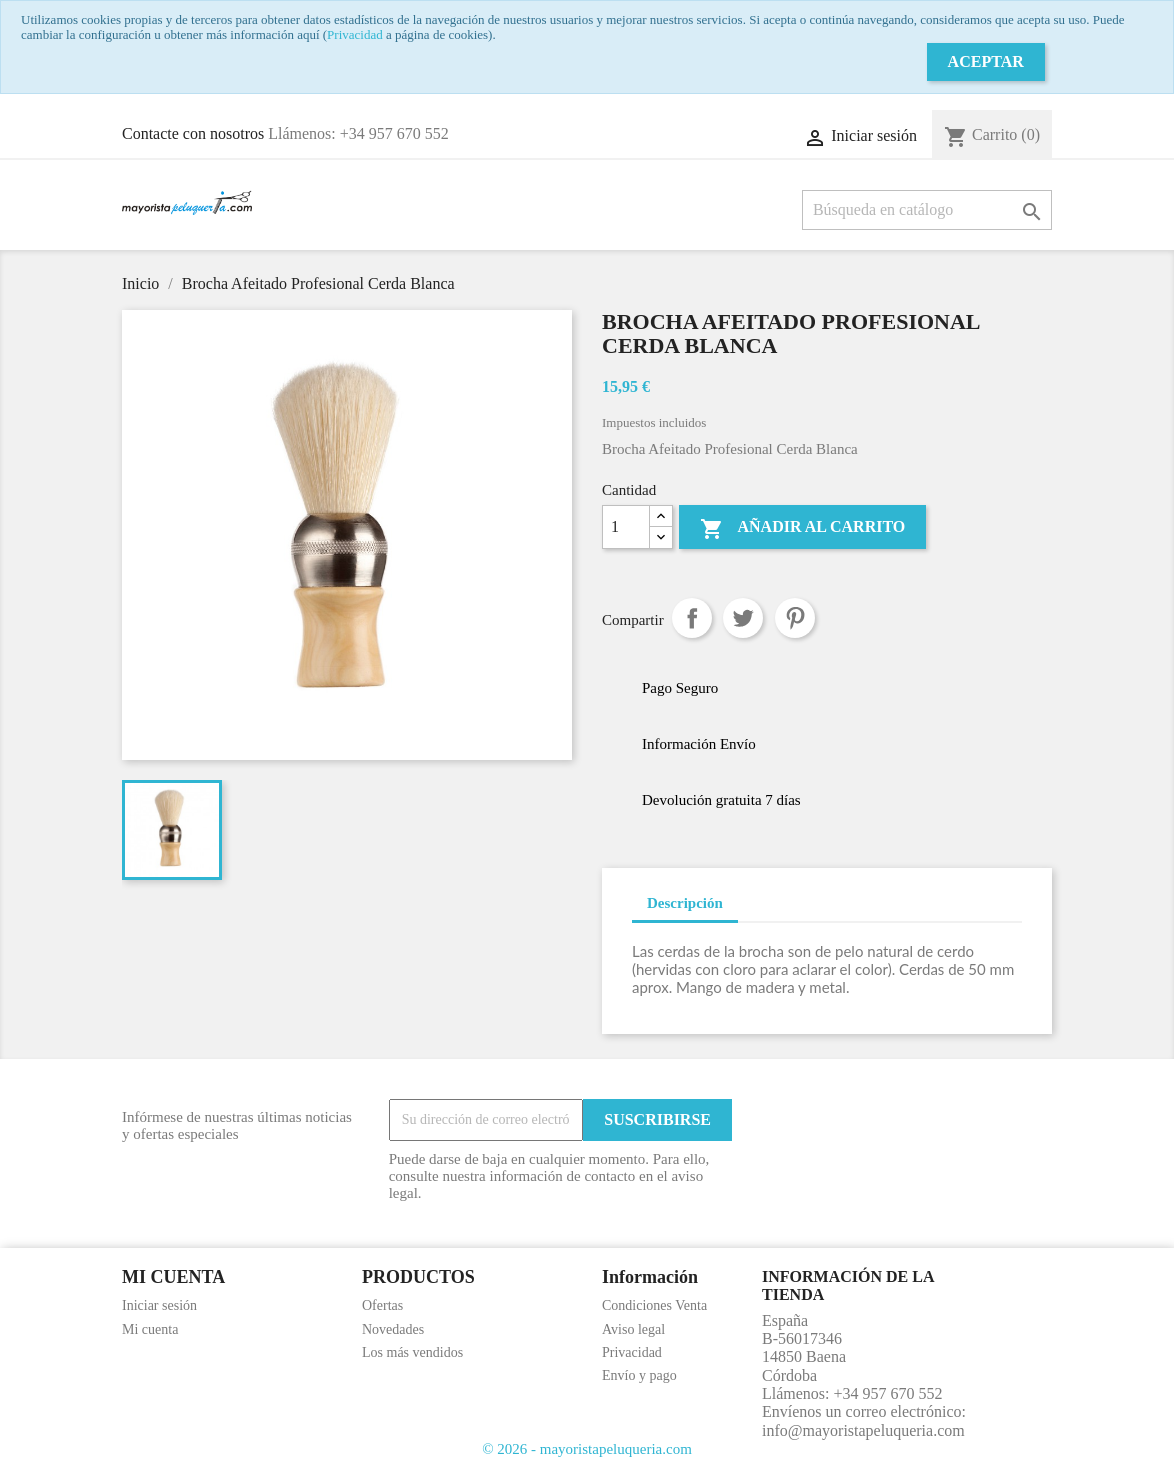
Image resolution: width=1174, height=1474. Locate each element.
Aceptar (986, 61)
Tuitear (743, 618)
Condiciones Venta (654, 1305)
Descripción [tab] (685, 903)
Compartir (692, 618)
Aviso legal (633, 1329)
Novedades (393, 1329)
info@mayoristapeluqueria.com (863, 1430)
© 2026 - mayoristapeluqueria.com (587, 1449)
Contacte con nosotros (193, 133)
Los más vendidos (412, 1352)
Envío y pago (639, 1375)
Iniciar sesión (159, 1305)
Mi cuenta (150, 1329)
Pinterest (795, 618)
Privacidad (355, 34)
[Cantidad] (626, 527)
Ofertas (382, 1305)
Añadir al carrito (802, 528)
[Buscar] (927, 210)
